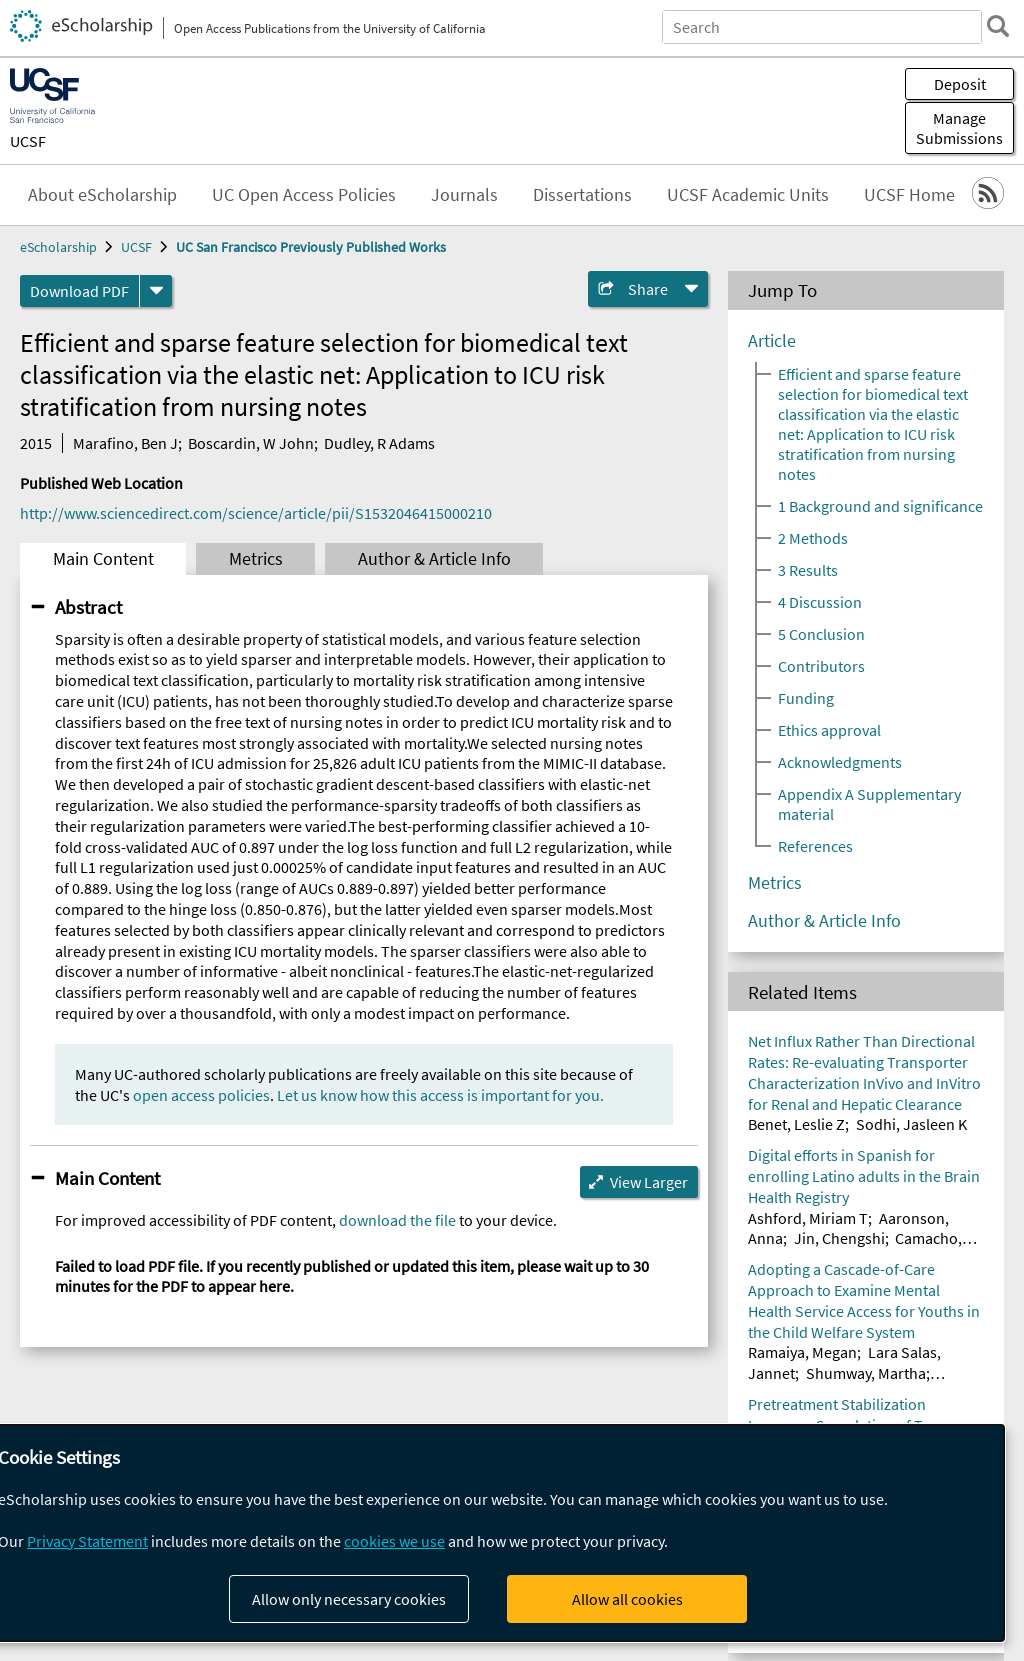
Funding (806, 698)
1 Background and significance (880, 506)
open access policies (201, 1095)
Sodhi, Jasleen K (911, 1124)
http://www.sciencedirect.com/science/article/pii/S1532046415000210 (256, 513)
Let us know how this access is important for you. (440, 1095)
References (815, 846)
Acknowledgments (840, 762)
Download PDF (79, 291)
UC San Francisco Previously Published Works (311, 247)
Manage (959, 128)
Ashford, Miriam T (808, 1218)
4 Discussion (820, 602)
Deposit (960, 84)
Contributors (821, 666)
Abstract (88, 607)
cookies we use (394, 1541)
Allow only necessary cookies (349, 1599)
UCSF (28, 141)
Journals (464, 195)
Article (772, 341)
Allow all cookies (627, 1599)
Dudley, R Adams (379, 443)
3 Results (808, 570)
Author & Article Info (434, 559)
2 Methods (813, 538)
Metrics (256, 559)
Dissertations (582, 195)
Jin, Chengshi (839, 1238)
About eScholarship (102, 195)
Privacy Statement (87, 1541)
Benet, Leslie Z (796, 1124)
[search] (998, 26)
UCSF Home (909, 195)
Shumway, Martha (866, 1373)
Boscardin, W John (251, 443)
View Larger (649, 1182)
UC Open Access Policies (304, 195)
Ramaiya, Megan (802, 1352)
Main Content (103, 559)
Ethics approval (829, 730)
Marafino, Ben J (125, 443)
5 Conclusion (821, 634)
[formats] (156, 291)
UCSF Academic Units (748, 195)
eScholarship (58, 247)
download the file (397, 1220)
